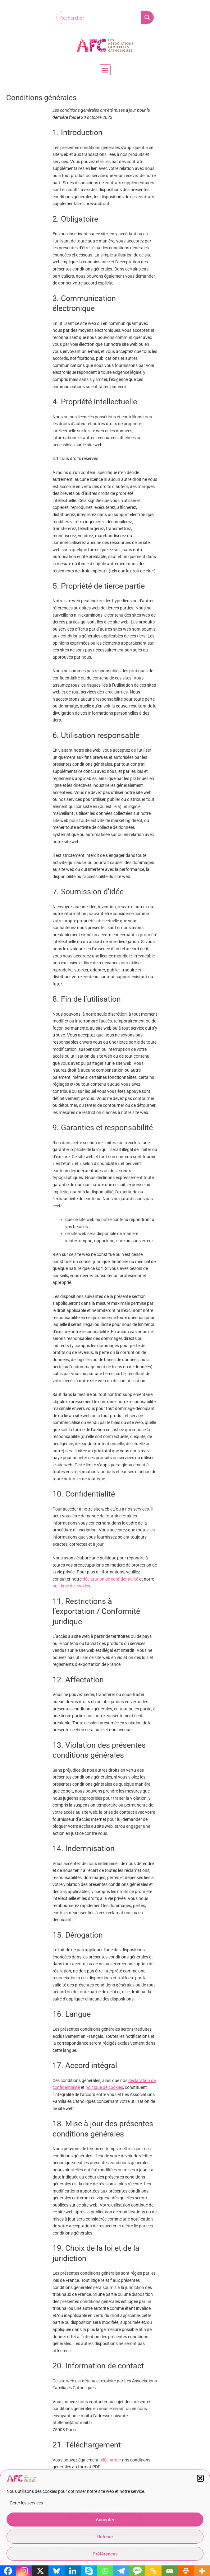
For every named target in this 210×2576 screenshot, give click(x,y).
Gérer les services (26, 2502)
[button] (200, 2478)
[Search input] (99, 17)
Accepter (105, 2519)
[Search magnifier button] (147, 17)
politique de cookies (71, 1585)
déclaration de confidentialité (110, 1579)
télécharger (110, 2459)
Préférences (105, 2554)
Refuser (105, 2537)
